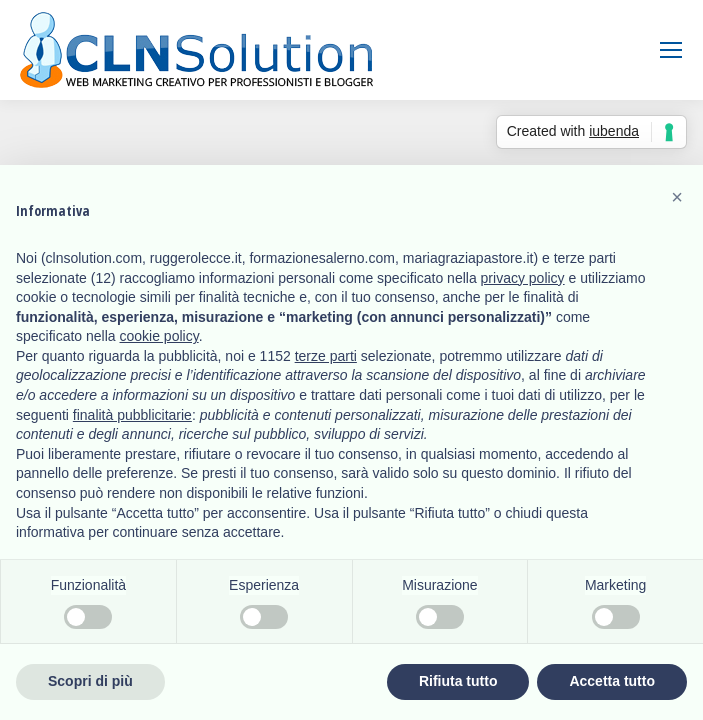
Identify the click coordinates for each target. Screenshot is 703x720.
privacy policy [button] (523, 278)
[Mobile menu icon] (671, 50)
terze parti (326, 356)
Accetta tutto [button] (612, 681)
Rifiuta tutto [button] (458, 681)
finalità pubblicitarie (132, 415)
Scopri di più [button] (90, 681)
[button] (677, 197)
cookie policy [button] (159, 336)
